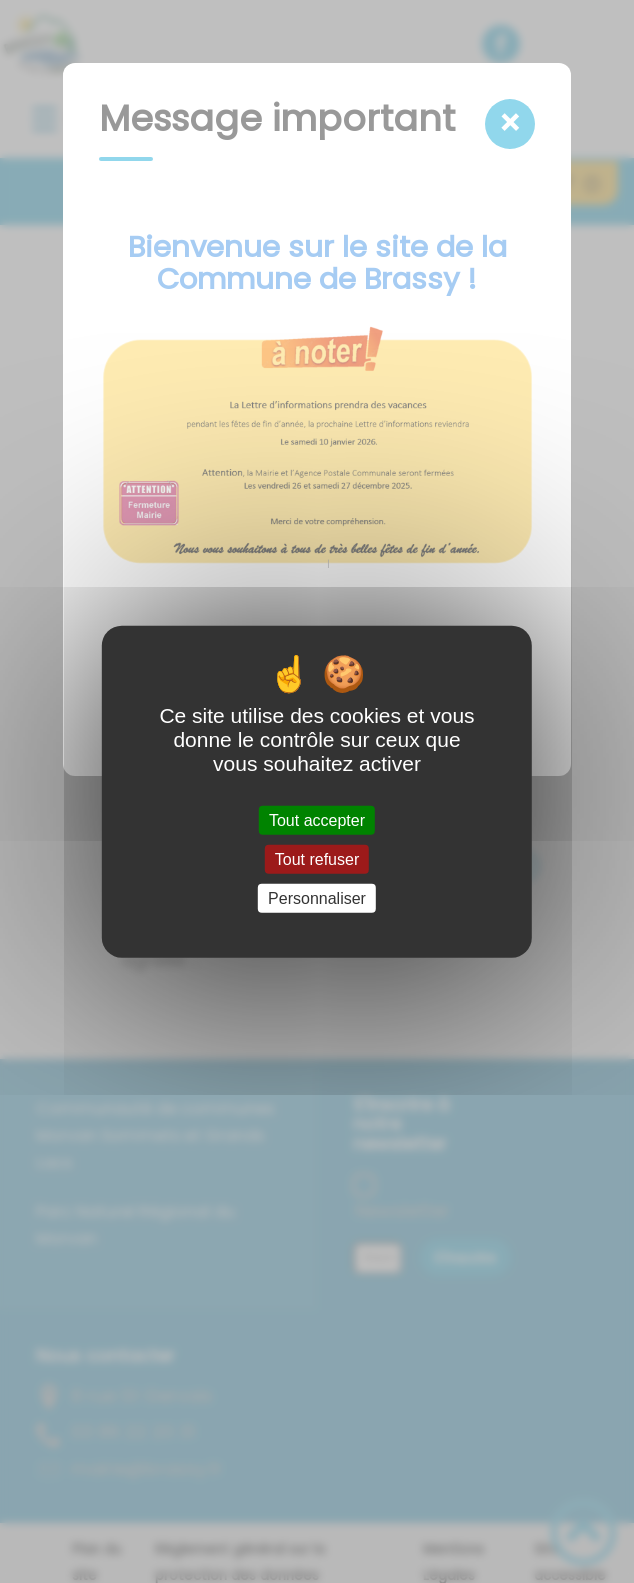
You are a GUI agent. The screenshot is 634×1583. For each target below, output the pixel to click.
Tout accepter (317, 819)
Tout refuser (317, 858)
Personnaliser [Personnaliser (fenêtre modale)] (317, 898)
